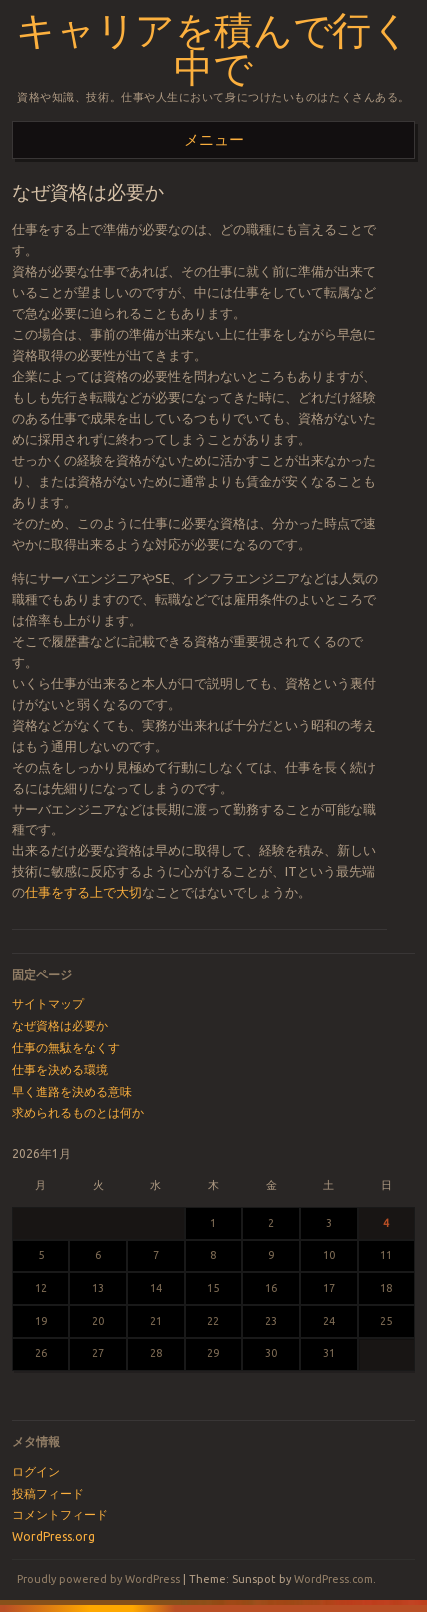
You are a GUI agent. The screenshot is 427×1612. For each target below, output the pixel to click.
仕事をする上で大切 (83, 892)
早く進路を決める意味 (72, 1091)
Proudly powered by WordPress (98, 1579)
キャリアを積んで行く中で (213, 50)
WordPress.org (53, 1536)
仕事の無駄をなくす (66, 1047)
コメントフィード (60, 1514)
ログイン (36, 1471)
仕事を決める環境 (60, 1069)
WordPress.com (333, 1579)
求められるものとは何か (78, 1112)
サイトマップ (48, 1003)
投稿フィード (48, 1493)
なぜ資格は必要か (60, 1025)
